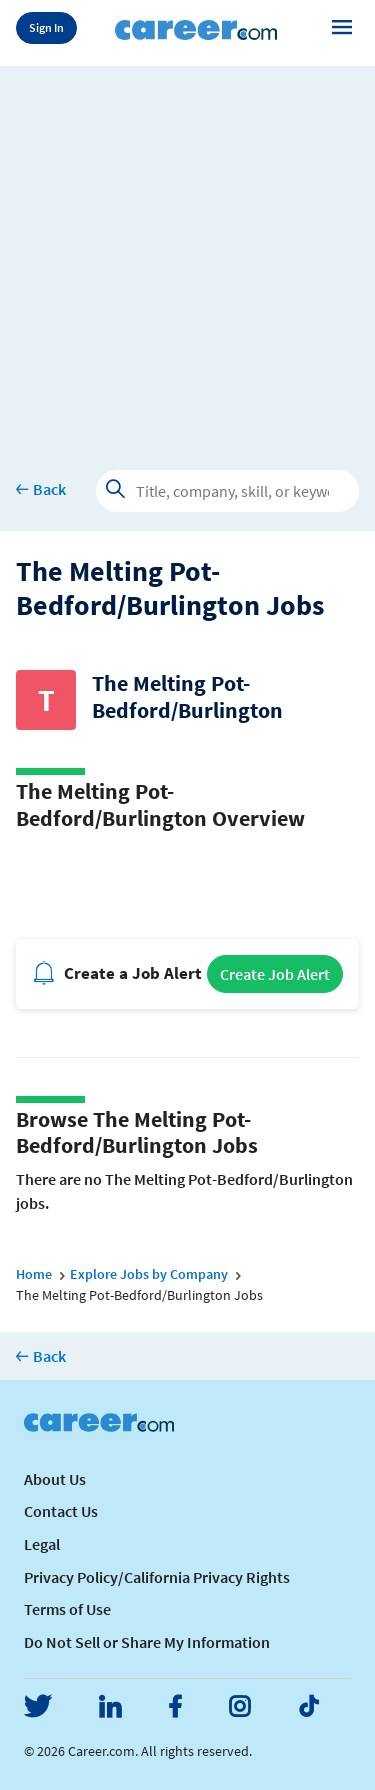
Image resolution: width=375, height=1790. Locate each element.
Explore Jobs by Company (149, 1274)
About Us (55, 1479)
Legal (42, 1544)
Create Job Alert (275, 974)
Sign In (46, 27)
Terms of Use (67, 1609)
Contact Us (61, 1511)
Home (34, 1274)
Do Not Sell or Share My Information (147, 1642)
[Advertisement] (187, 253)
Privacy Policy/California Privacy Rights (157, 1577)
